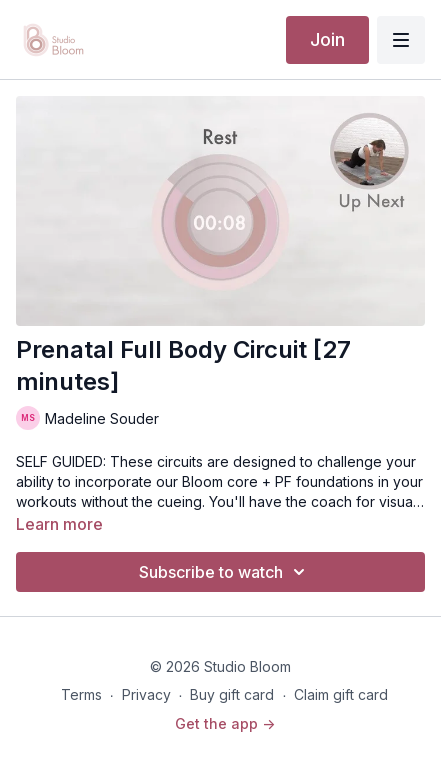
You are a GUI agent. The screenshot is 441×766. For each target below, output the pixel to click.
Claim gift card (341, 694)
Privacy (146, 694)
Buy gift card (232, 694)
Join (327, 39)
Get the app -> (225, 723)
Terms (81, 694)
